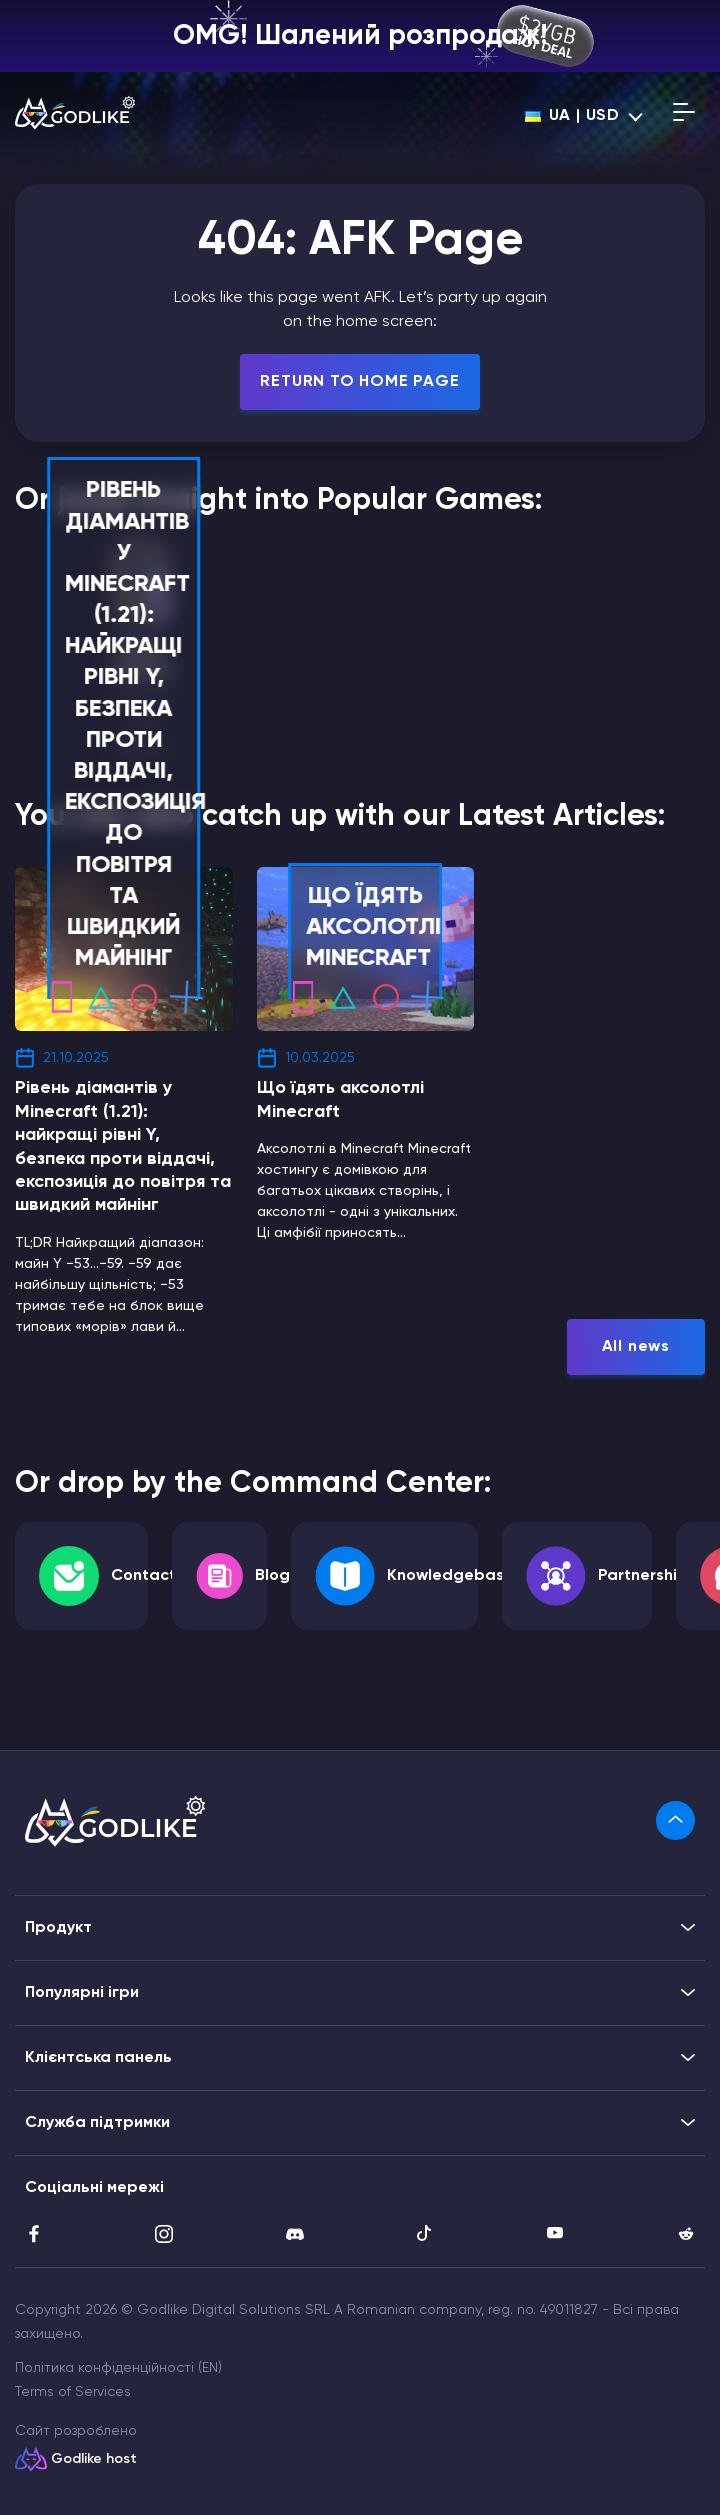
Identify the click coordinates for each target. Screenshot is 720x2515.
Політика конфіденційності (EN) (118, 2368)
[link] (675, 1820)
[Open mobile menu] (684, 116)
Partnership (643, 1576)
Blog (272, 1576)
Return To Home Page (359, 382)
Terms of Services (73, 2392)
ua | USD (572, 116)
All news (636, 1347)
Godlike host (94, 2459)
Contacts (147, 1576)
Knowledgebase (450, 1576)
